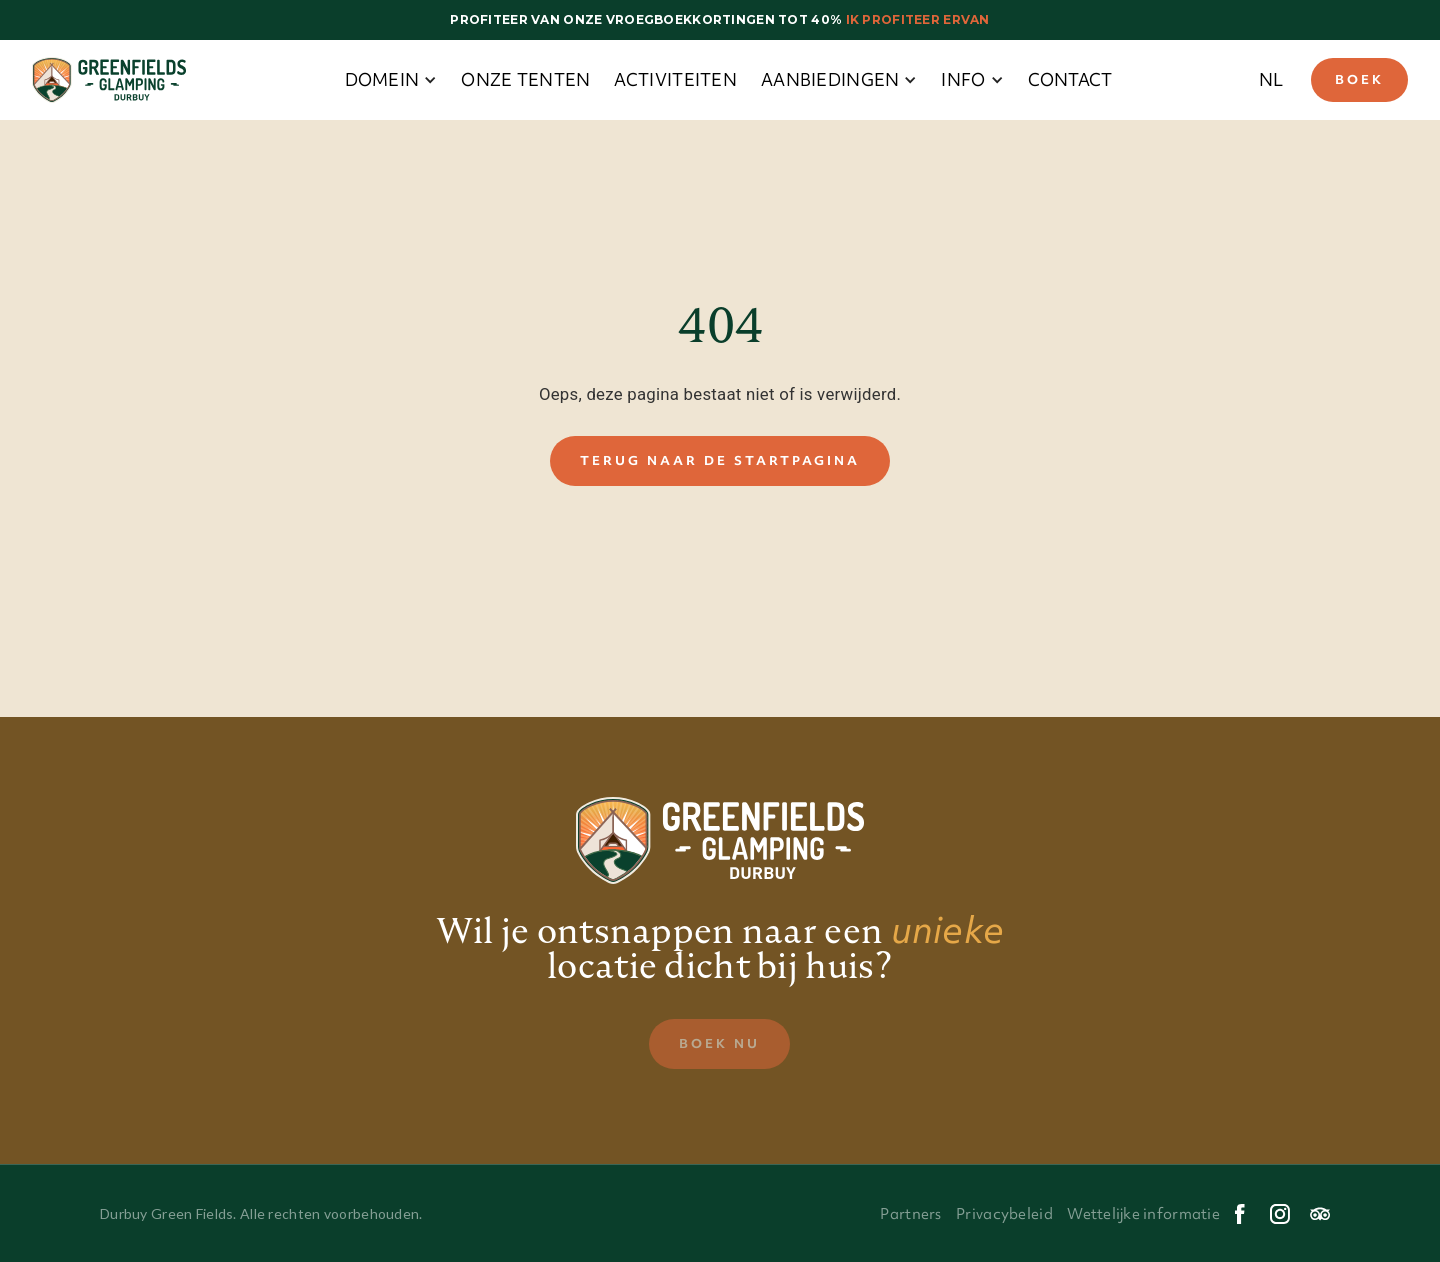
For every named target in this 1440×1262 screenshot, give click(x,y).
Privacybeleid (1004, 1214)
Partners (910, 1214)
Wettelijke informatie (1143, 1214)
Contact (1070, 79)
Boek (1359, 79)
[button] (391, 80)
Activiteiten (675, 79)
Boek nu (719, 1043)
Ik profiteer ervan (915, 19)
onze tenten (525, 79)
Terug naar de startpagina (720, 460)
